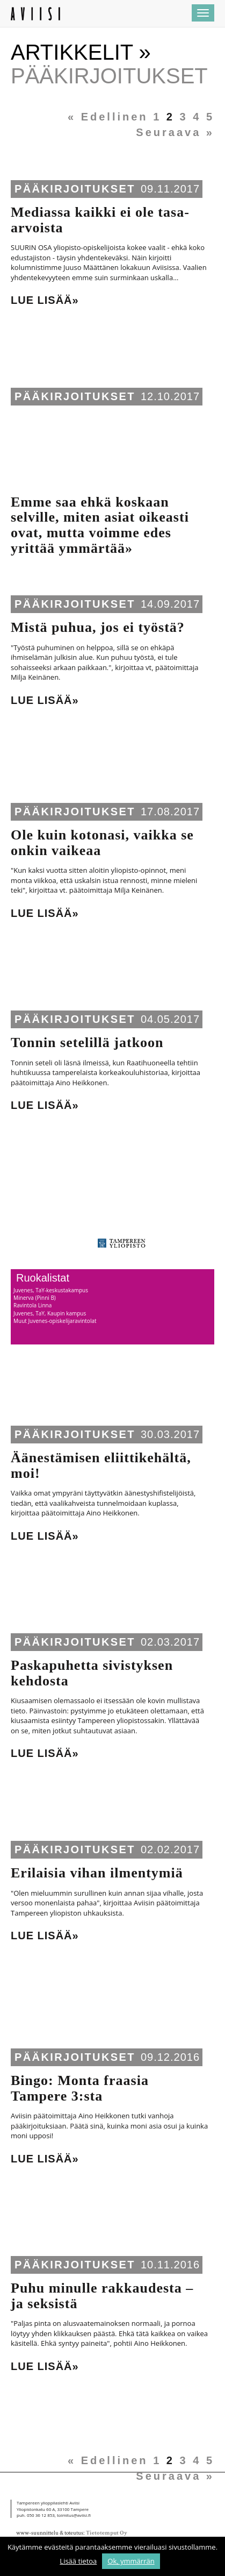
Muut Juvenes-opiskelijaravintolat (55, 1321)
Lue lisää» (45, 300)
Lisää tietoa (78, 2561)
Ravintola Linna (32, 1305)
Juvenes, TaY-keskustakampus (50, 1290)
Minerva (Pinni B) (34, 1297)
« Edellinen (108, 117)
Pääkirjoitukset (74, 189)
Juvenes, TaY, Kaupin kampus (49, 1313)
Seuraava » (175, 132)
